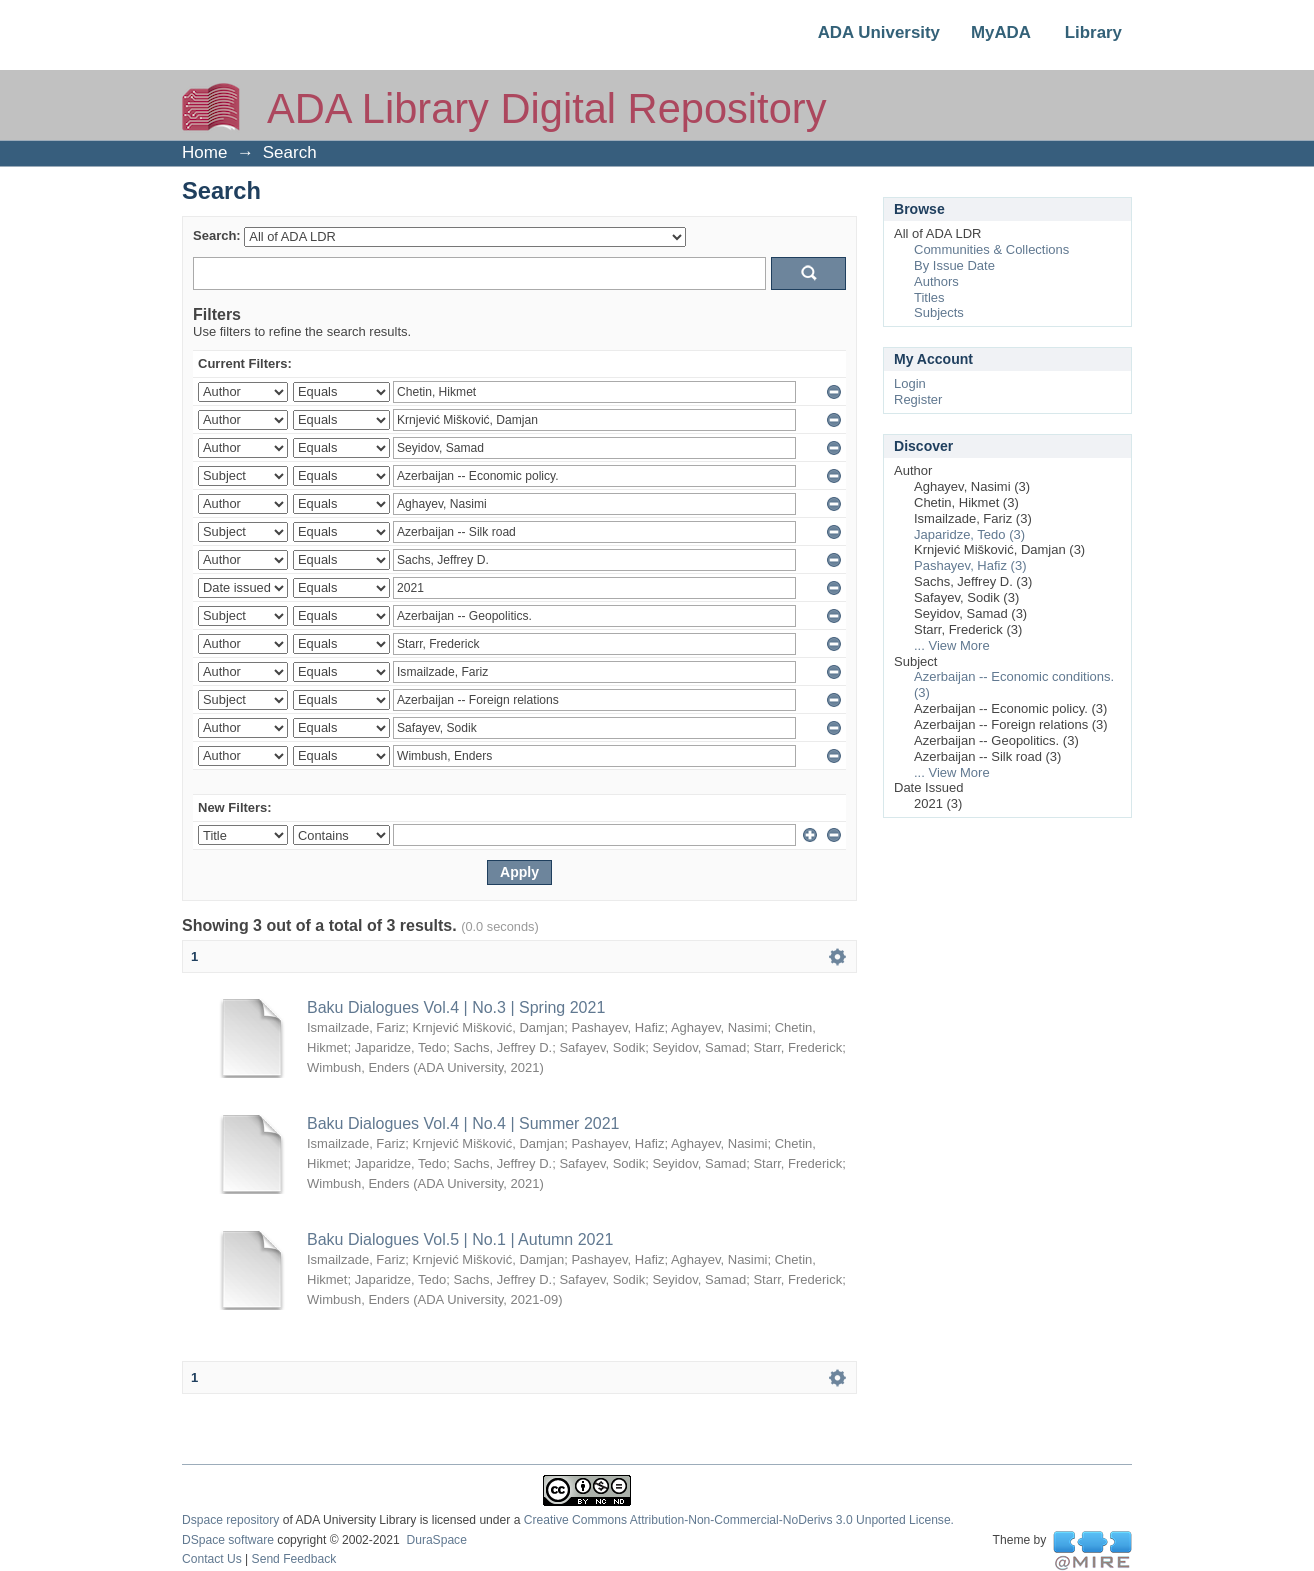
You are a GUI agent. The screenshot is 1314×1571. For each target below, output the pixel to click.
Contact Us (212, 1559)
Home (204, 152)
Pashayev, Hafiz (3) (970, 565)
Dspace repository (230, 1520)
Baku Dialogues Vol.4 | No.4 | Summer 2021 (463, 1123)
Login (910, 383)
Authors (936, 281)
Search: (217, 235)
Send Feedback (294, 1559)
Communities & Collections (991, 249)
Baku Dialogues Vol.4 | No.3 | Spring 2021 (456, 1007)
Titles (929, 297)
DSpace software (228, 1540)
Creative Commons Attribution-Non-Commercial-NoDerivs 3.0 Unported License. (739, 1520)
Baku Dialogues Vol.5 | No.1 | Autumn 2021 (460, 1239)
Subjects (939, 312)
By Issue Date (954, 265)
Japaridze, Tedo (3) (969, 534)
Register (918, 399)
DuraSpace (436, 1540)
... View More (952, 645)
